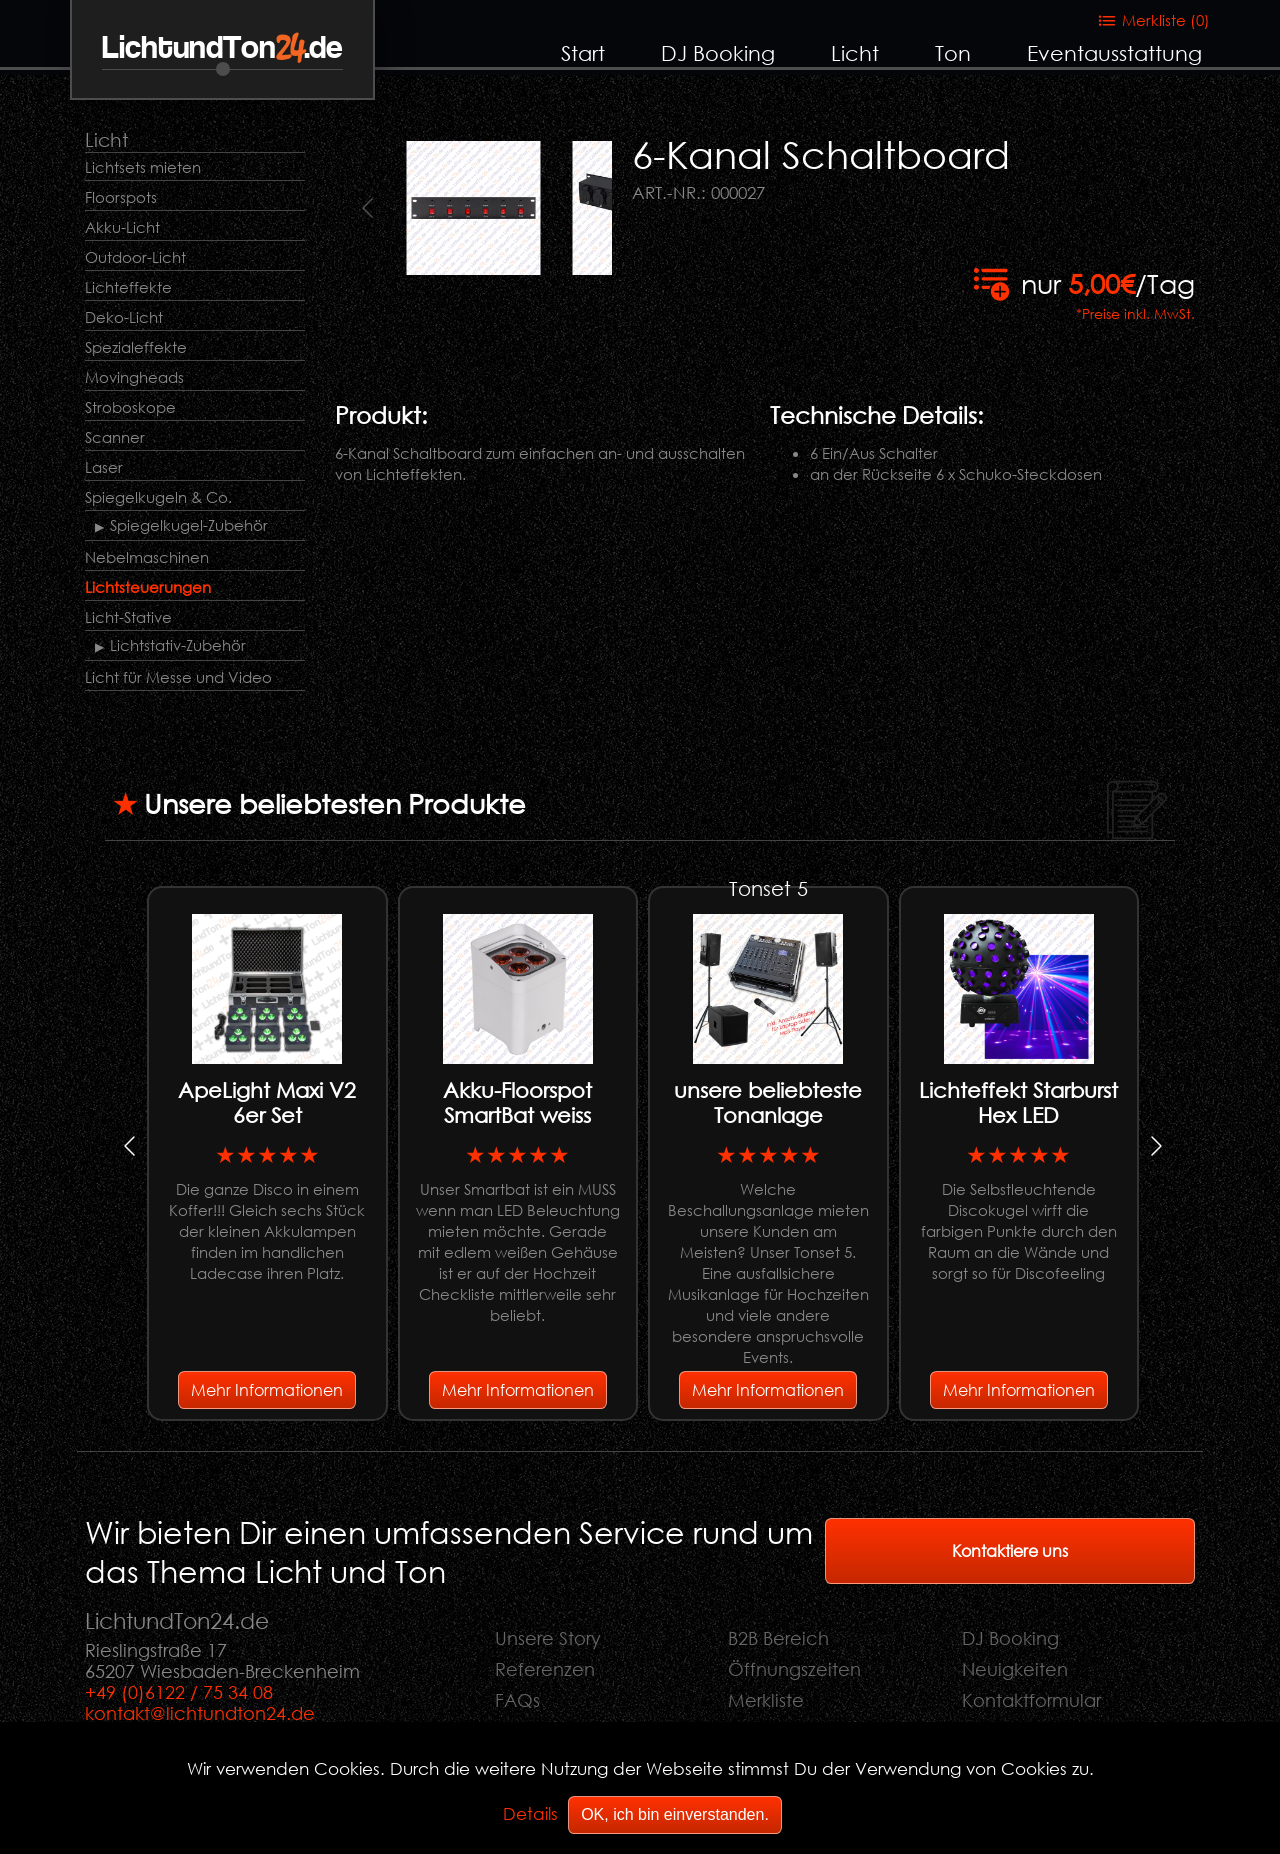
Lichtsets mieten (143, 167)
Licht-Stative (128, 617)
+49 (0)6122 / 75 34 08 (179, 1692)
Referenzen (545, 1669)
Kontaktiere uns (1010, 1550)
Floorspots (121, 197)
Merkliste (766, 1700)
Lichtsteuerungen (148, 587)
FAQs (517, 1700)
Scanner (115, 437)
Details (530, 1813)
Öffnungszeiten (794, 1669)
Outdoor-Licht (135, 257)
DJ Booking (718, 53)
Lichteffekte (128, 287)
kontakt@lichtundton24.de (200, 1713)
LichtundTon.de (222, 48)
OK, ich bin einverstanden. (675, 1814)
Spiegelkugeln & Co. (158, 497)
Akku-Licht (122, 227)
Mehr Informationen (267, 1389)
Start (583, 53)
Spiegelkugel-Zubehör (189, 525)
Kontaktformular (1031, 1700)
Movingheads (134, 377)
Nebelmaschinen (147, 557)
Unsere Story (548, 1638)
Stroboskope (130, 407)
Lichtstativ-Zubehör (178, 645)
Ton (953, 53)
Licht (855, 53)
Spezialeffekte (136, 347)
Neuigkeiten (1015, 1669)
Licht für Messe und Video (178, 677)
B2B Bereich (778, 1638)
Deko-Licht (124, 317)
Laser (104, 467)
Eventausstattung (1114, 53)
